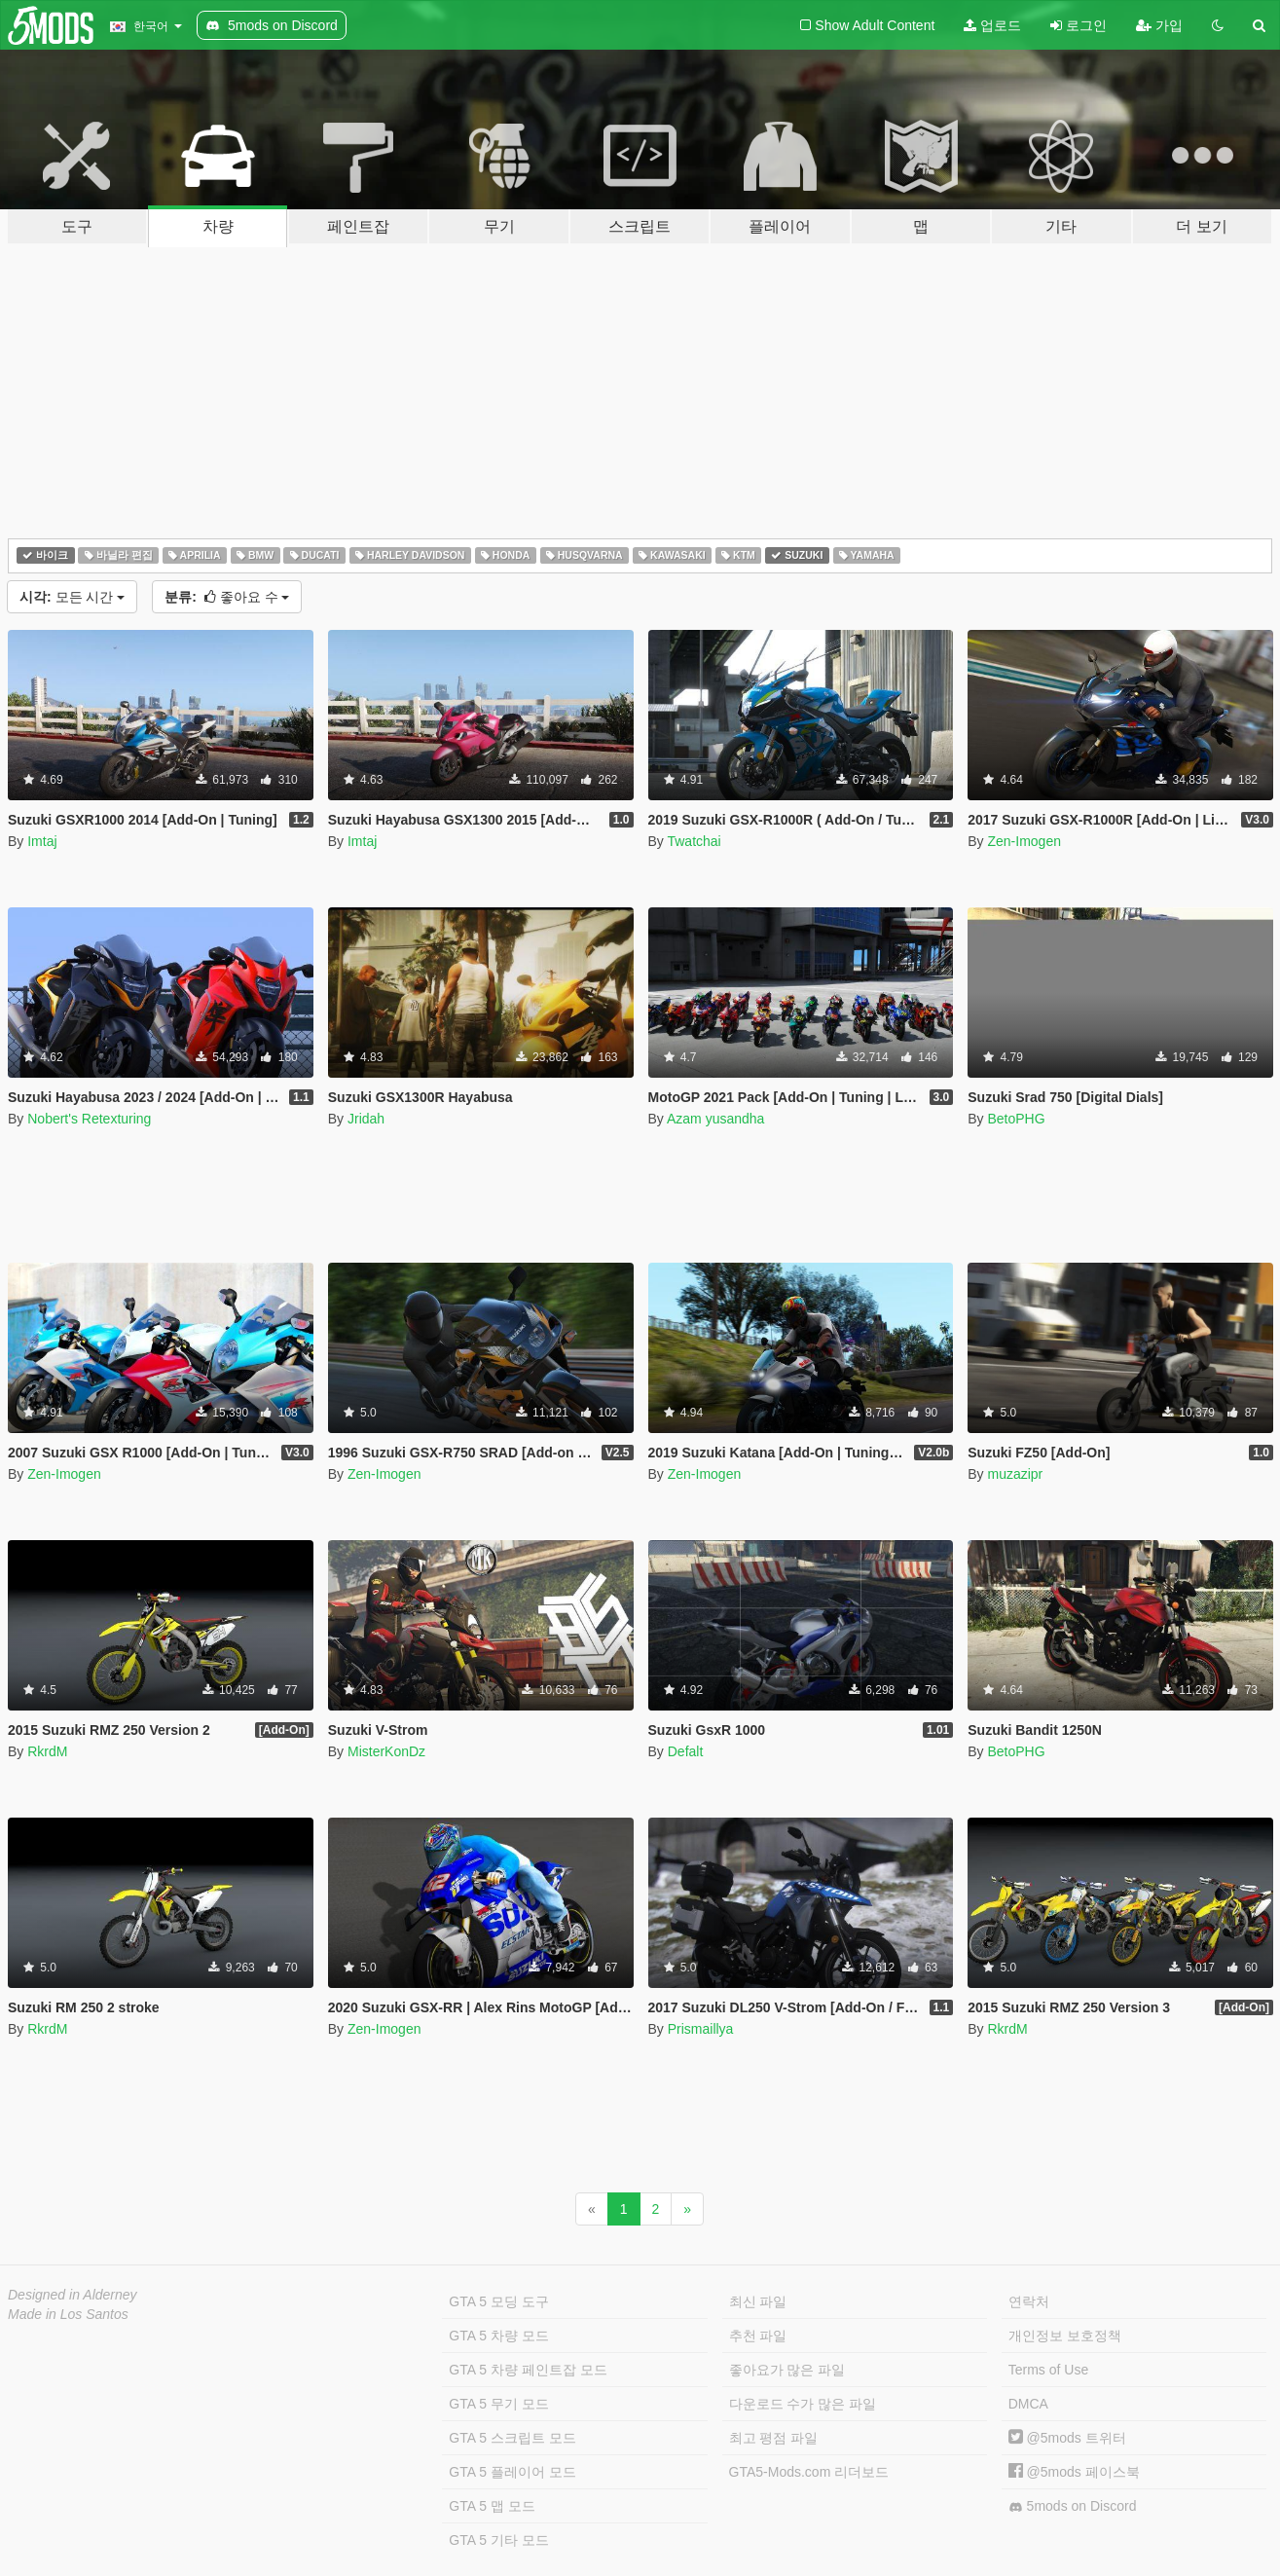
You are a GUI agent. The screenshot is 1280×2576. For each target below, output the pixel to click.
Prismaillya (701, 2029)
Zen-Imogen (1023, 841)
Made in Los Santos (68, 2314)
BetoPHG (1015, 1118)
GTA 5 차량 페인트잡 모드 (527, 2369)
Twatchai (693, 841)
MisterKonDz (386, 1751)
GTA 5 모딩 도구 (498, 2301)
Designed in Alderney (72, 2294)
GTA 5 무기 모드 (498, 2403)
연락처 (1028, 2301)
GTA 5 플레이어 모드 (512, 2472)
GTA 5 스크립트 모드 (512, 2438)
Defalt (686, 1751)
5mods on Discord (1072, 2506)
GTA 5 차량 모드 (498, 2335)
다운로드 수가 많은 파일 (803, 2403)
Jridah (365, 1118)
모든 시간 (72, 597)
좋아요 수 (227, 597)
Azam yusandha (715, 1118)
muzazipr (1014, 1474)
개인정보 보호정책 (1064, 2335)
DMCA (1028, 2403)
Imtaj (41, 841)
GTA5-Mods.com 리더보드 (809, 2472)
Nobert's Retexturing (89, 1118)
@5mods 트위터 (1067, 2438)
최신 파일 (758, 2301)
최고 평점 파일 (774, 2438)
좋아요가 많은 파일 (787, 2369)
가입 (1159, 25)
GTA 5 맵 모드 (491, 2506)
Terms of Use (1048, 2369)
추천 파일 (758, 2335)
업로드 (992, 25)
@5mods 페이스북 (1074, 2472)
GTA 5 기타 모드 (498, 2540)
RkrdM (47, 1751)
